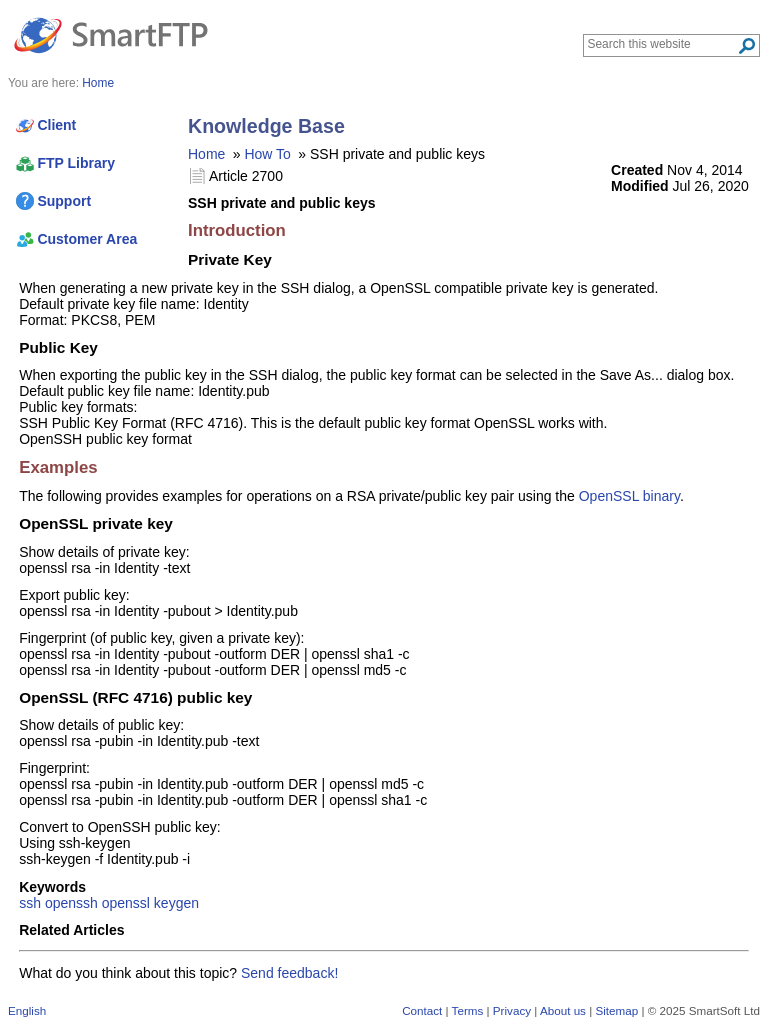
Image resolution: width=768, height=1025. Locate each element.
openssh (71, 903)
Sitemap (616, 1010)
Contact (422, 1010)
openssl (126, 903)
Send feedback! (289, 973)
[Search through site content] (662, 44)
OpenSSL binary (629, 496)
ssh (30, 903)
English (27, 1010)
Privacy (512, 1010)
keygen (176, 903)
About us (563, 1010)
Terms (468, 1010)
